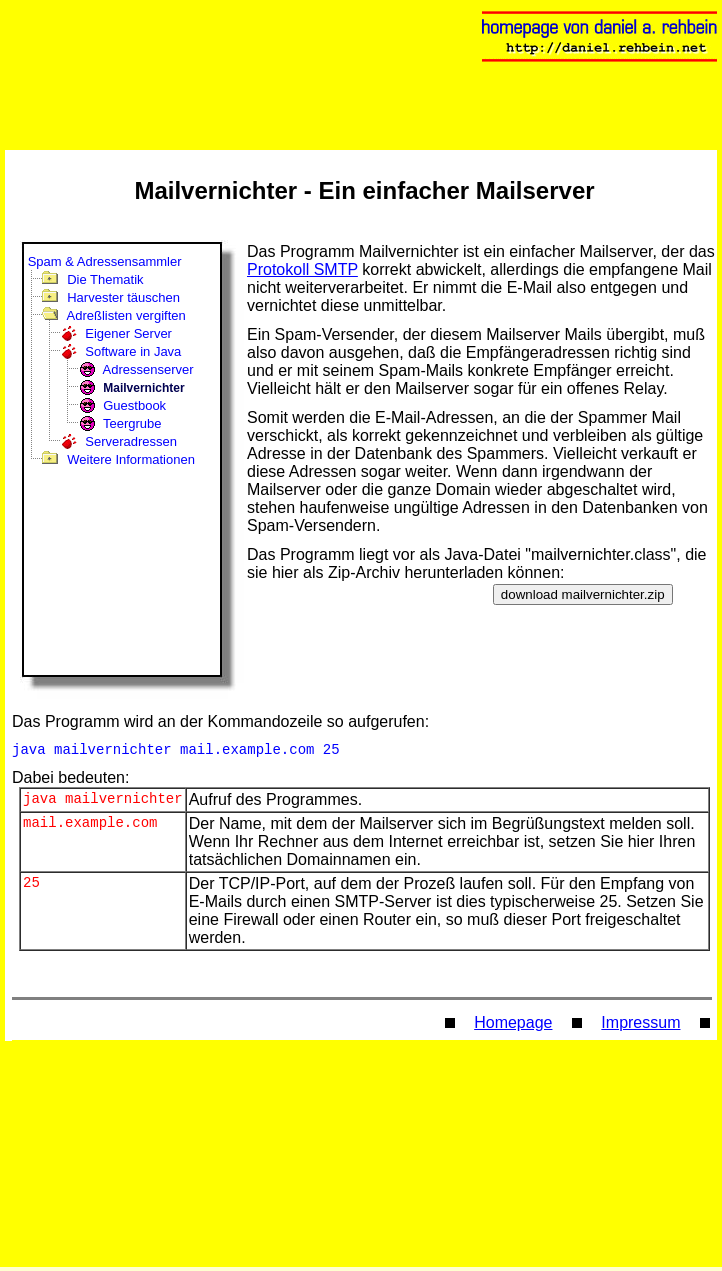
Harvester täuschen (123, 297)
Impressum (640, 1026)
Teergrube (132, 423)
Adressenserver (148, 369)
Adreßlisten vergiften (126, 315)
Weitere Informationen (131, 459)
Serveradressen (131, 441)
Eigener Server (128, 333)
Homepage (513, 1026)
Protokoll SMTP (302, 269)
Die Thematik (105, 279)
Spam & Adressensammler (105, 261)
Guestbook (134, 405)
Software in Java (133, 351)
